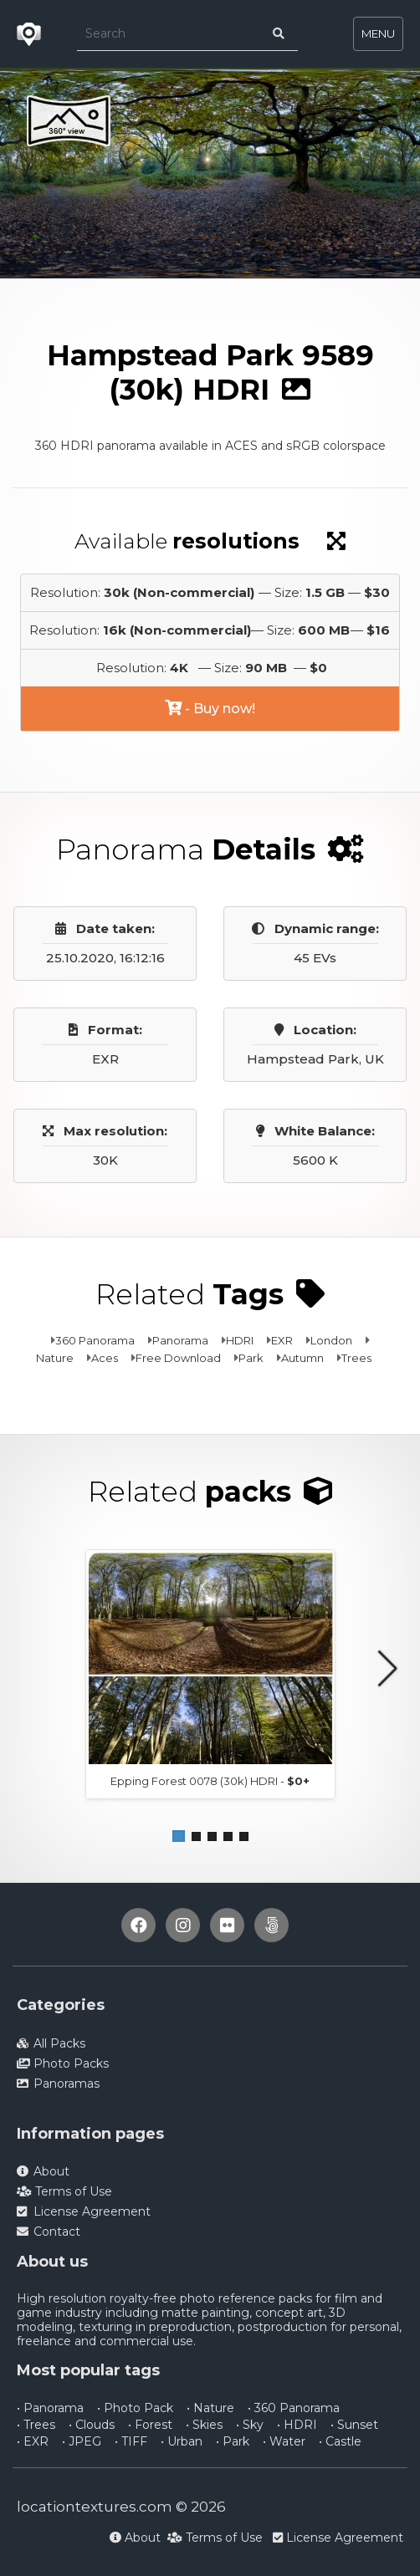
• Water (284, 2441)
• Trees (36, 2424)
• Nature (210, 2407)
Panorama (180, 1340)
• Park (232, 2441)
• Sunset (354, 2424)
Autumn (302, 1358)
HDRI (240, 1340)
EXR (282, 1340)
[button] (178, 1836)
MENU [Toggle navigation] (378, 33)
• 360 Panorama (294, 2407)
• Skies (204, 2424)
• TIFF (131, 2441)
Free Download (178, 1358)
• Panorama (50, 2407)
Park (251, 1358)
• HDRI (297, 2424)
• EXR (33, 2441)
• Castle (340, 2441)
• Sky (250, 2424)
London (331, 1340)
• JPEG (81, 2441)
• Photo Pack (135, 2407)
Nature (55, 1358)
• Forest (150, 2424)
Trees (356, 1358)
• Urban (181, 2441)
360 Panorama (95, 1340)
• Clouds (92, 2424)
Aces (104, 1358)
